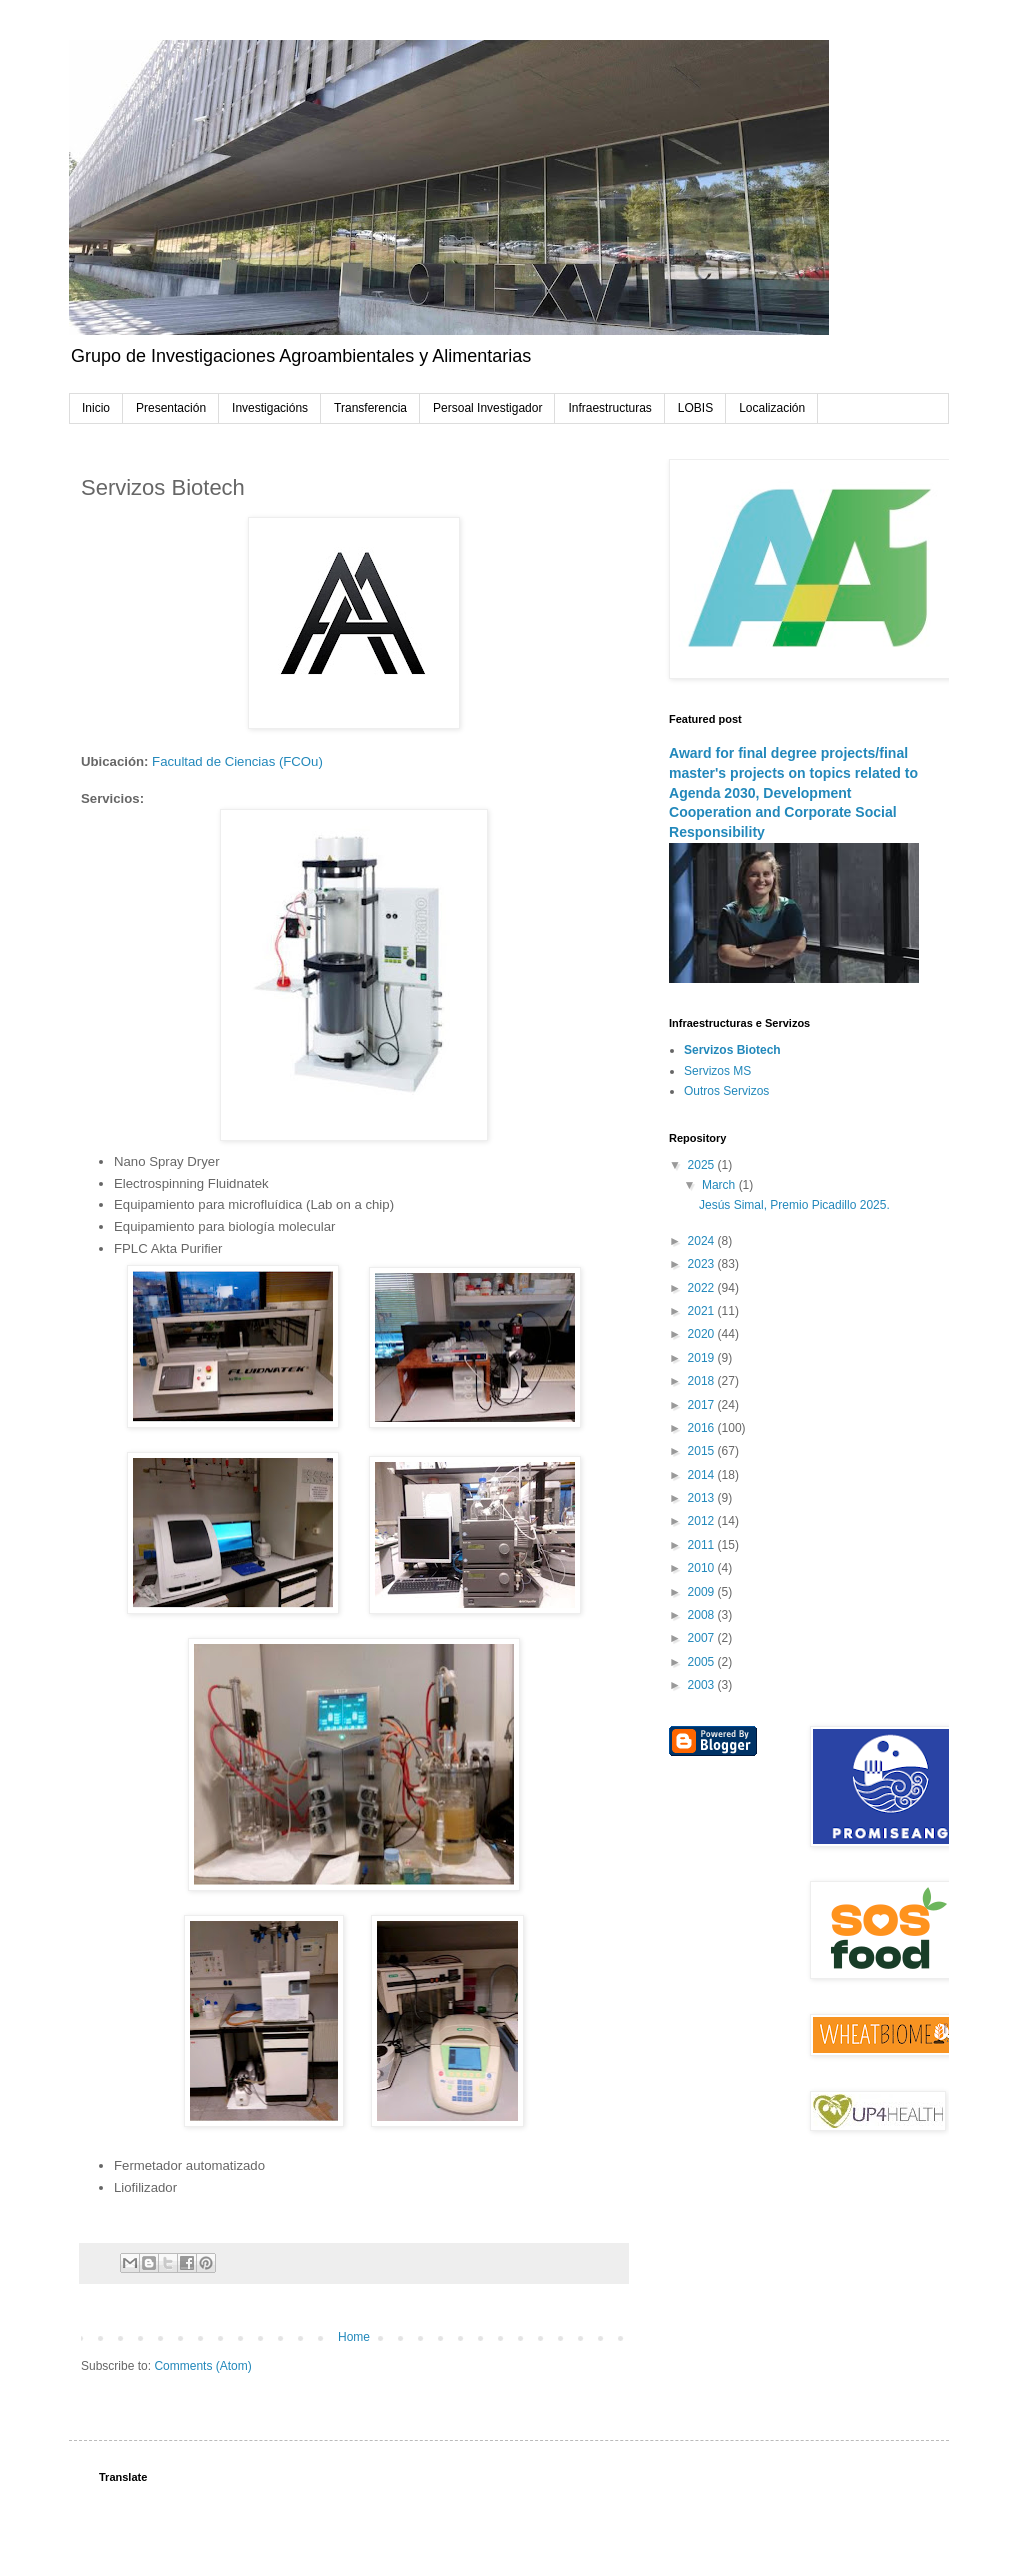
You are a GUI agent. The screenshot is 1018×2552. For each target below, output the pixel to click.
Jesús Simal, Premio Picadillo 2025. (794, 1205)
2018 (703, 1381)
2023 (703, 1264)
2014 (703, 1475)
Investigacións (270, 408)
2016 (703, 1428)
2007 (703, 1638)
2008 (703, 1615)
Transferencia (370, 408)
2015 (703, 1451)
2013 (703, 1498)
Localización (772, 408)
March (720, 1185)
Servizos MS (717, 1071)
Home (354, 2337)
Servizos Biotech (732, 1050)
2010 (703, 1568)
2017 (703, 1405)
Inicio (96, 408)
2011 (703, 1545)
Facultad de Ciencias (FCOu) (237, 761)
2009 (703, 1592)
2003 (703, 1685)
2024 (703, 1241)
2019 (703, 1358)
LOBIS (695, 408)
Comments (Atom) (202, 2366)
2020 (703, 1334)
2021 (703, 1311)
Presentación (171, 408)
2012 (703, 1521)
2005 (703, 1662)
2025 (703, 1165)
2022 (703, 1288)
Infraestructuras (609, 408)
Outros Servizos (726, 1091)
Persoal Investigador (487, 408)
